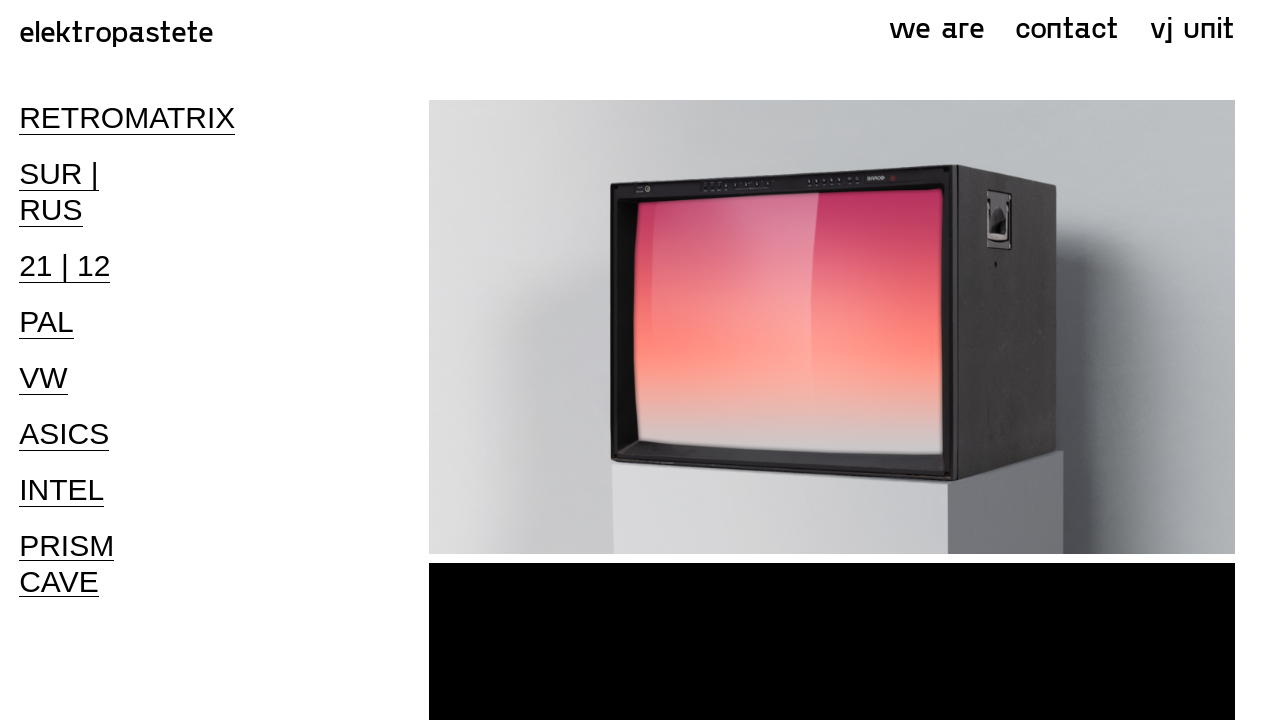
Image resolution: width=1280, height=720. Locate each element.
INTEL (61, 489)
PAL (46, 321)
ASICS (64, 433)
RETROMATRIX (127, 117)
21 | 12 (64, 265)
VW (43, 377)
